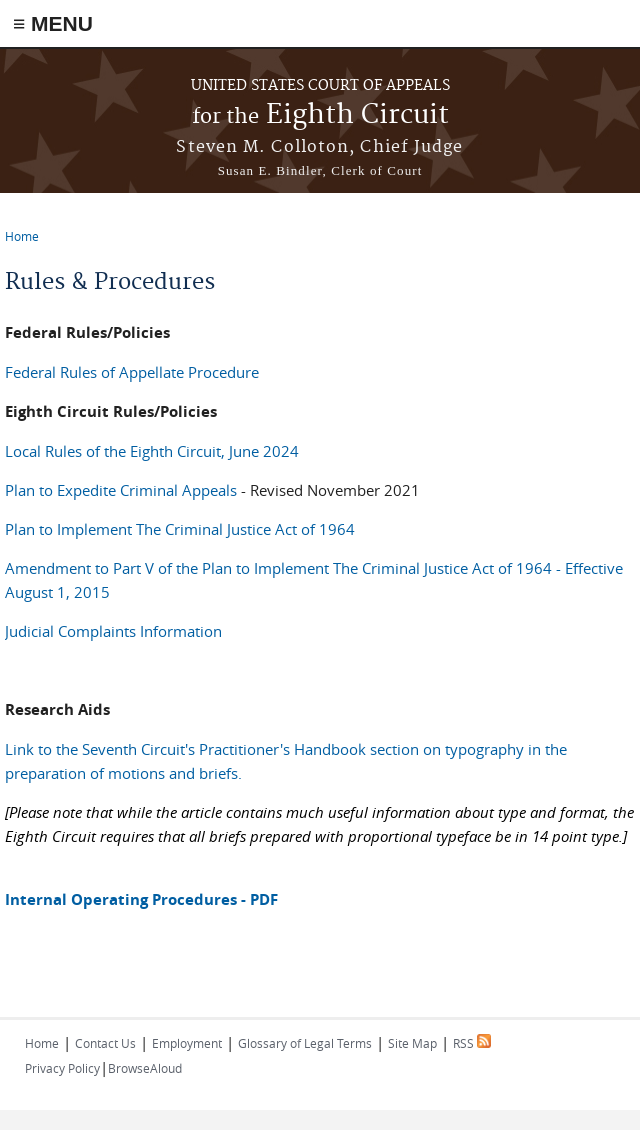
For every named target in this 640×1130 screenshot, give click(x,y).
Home (22, 236)
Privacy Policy (62, 1068)
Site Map (412, 1043)
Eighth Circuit (320, 115)
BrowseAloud (145, 1068)
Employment (187, 1043)
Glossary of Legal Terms (305, 1043)
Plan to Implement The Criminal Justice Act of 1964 (180, 529)
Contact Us (105, 1043)
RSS (472, 1043)
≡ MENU (53, 23)
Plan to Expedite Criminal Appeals (121, 490)
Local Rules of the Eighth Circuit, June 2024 (152, 451)
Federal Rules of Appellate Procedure (132, 372)
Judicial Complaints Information (113, 631)
